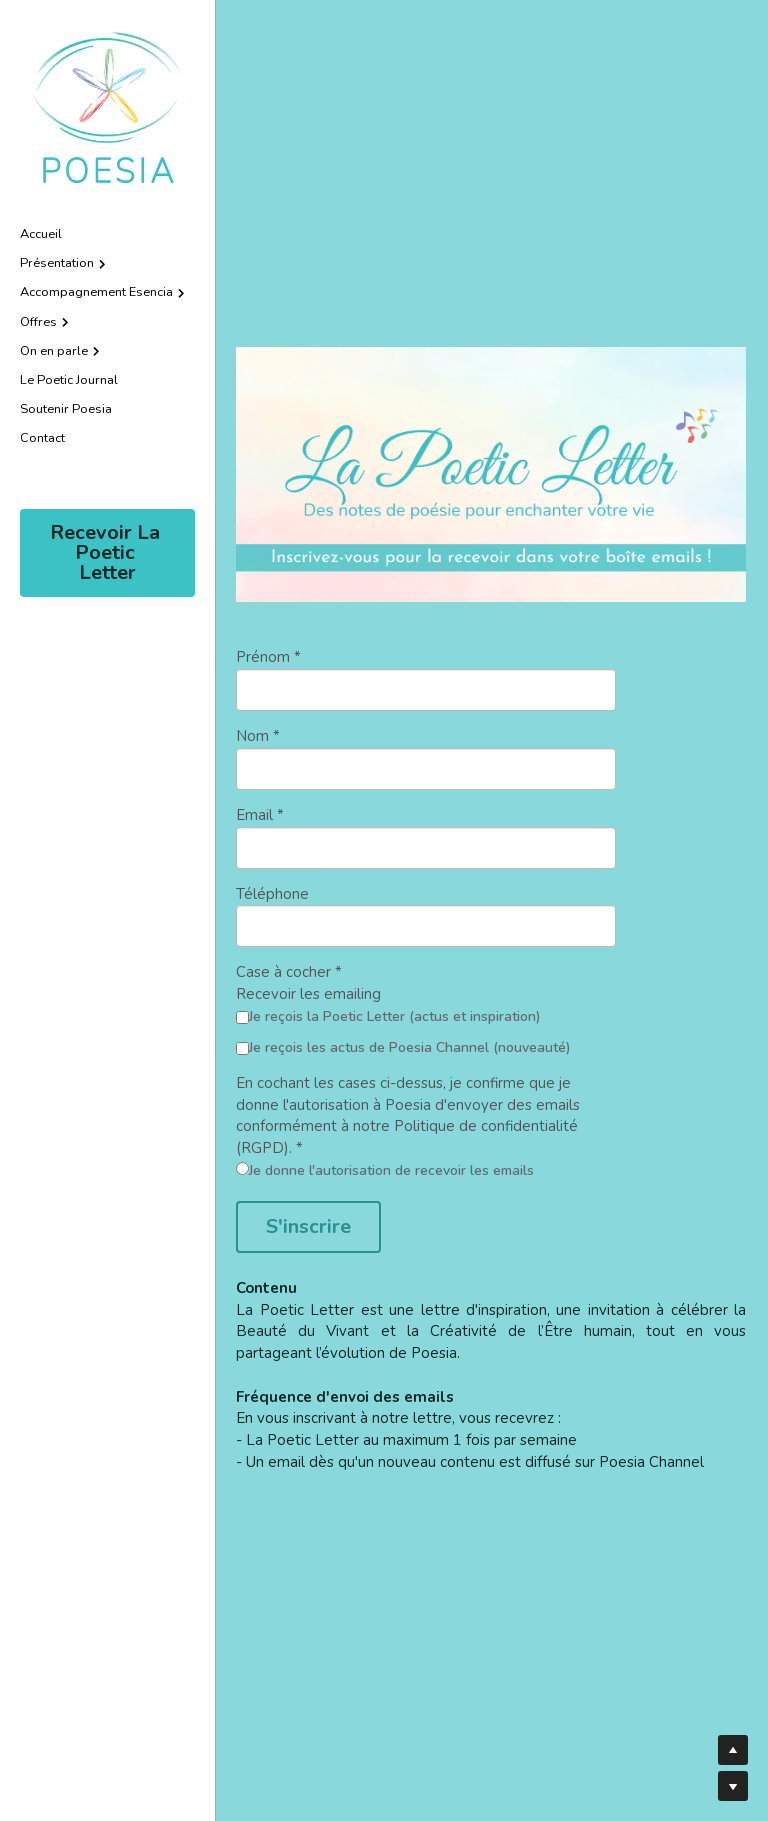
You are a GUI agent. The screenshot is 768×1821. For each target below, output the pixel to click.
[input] (426, 690)
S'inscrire (308, 1226)
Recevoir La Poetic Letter (107, 552)
